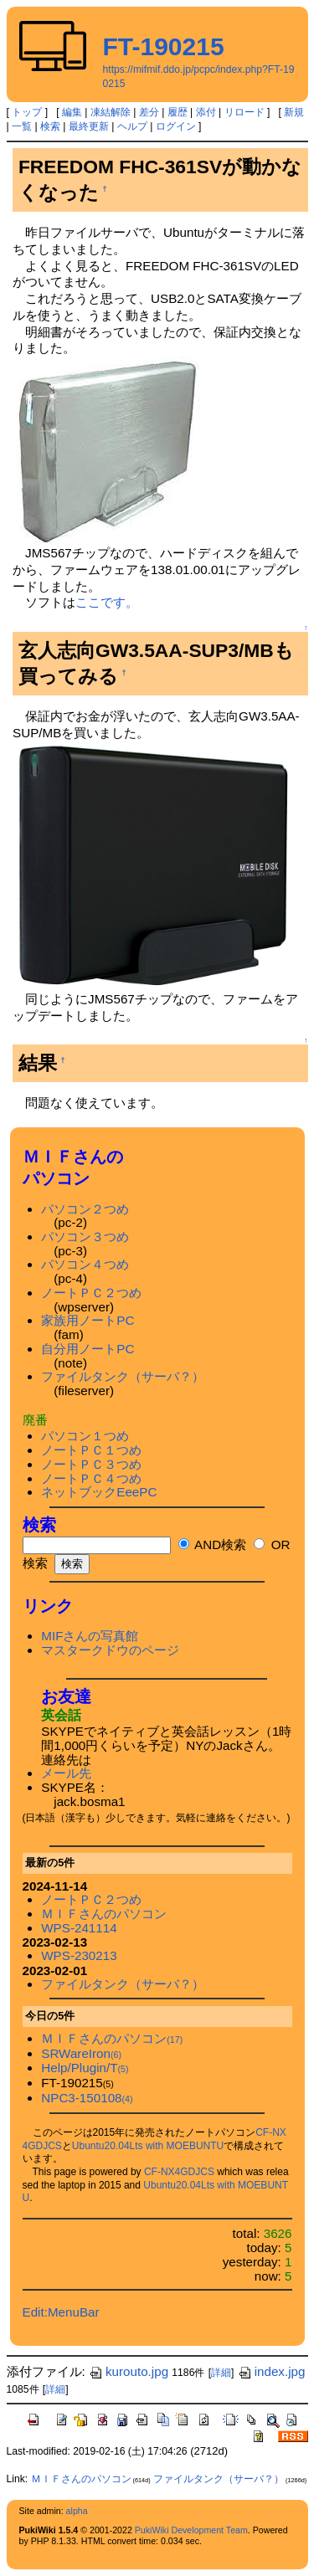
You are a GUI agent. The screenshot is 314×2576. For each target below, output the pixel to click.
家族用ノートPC (87, 1320)
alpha (77, 2511)
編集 (72, 112)
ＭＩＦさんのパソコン (104, 1913)
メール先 (66, 1773)
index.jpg (272, 2371)
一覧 (22, 126)
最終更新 (89, 126)
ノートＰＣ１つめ (91, 1450)
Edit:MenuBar (61, 2312)
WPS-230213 (78, 1955)
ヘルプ (132, 126)
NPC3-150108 (86, 2098)
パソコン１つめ (85, 1436)
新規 (294, 112)
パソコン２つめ (85, 1209)
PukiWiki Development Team (191, 2530)
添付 (206, 112)
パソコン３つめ (85, 1236)
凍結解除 (110, 112)
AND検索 (212, 1544)
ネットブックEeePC (99, 1492)
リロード (244, 112)
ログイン (176, 126)
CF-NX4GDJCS (179, 2172)
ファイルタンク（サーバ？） (122, 1376)
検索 (50, 126)
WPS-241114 (78, 1928)
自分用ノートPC (87, 1349)
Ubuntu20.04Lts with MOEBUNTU (148, 2146)
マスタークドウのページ (110, 1650)
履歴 (177, 112)
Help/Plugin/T (84, 2067)
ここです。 (106, 602)
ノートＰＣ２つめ (91, 1292)
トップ (27, 112)
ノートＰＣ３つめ (91, 1464)
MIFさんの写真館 (89, 1636)
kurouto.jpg (128, 2371)
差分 (149, 112)
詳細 (221, 2372)
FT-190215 (163, 46)
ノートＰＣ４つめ (91, 1478)
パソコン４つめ (85, 1264)
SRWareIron (81, 2053)
